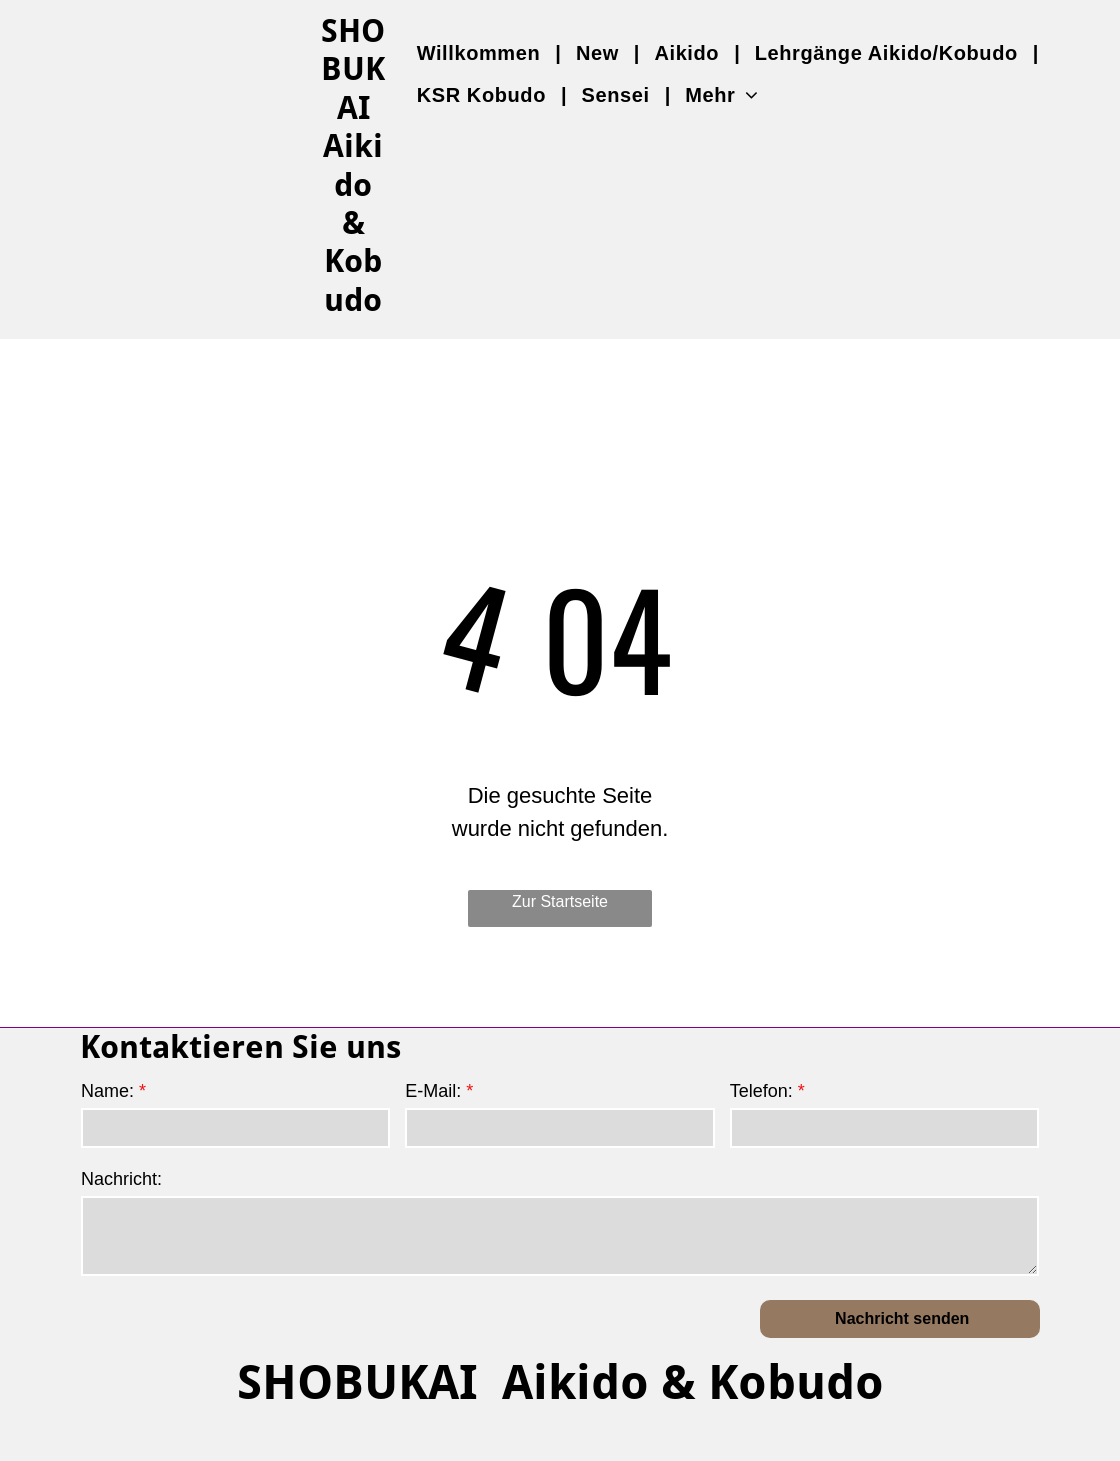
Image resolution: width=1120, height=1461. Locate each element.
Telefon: (761, 1091)
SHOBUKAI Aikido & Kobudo (560, 1382)
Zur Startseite (560, 901)
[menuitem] (481, 53)
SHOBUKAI (353, 69)
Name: (107, 1091)
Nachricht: (121, 1179)
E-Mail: (433, 1091)
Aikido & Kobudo (353, 223)
